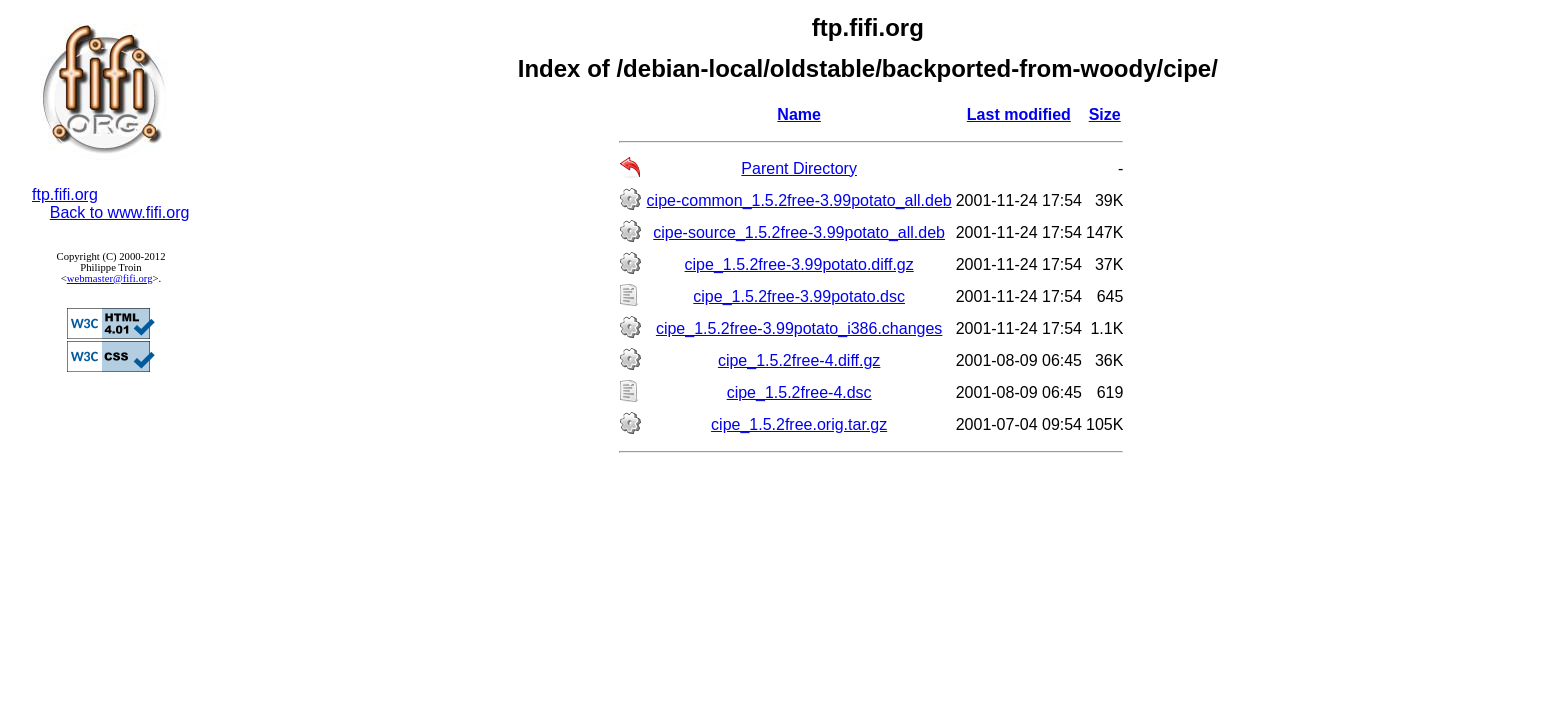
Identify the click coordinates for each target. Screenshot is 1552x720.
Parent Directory (799, 168)
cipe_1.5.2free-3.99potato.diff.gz (799, 264)
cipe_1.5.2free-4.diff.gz (799, 360)
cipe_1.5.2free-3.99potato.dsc (799, 296)
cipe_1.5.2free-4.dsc (799, 392)
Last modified (1019, 114)
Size (1105, 114)
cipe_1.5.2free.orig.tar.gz (799, 424)
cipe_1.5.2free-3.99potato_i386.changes (799, 328)
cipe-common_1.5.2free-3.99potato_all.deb (799, 200)
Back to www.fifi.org (120, 212)
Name (799, 114)
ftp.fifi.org (65, 194)
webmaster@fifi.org (110, 278)
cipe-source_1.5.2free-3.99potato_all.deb (799, 232)
